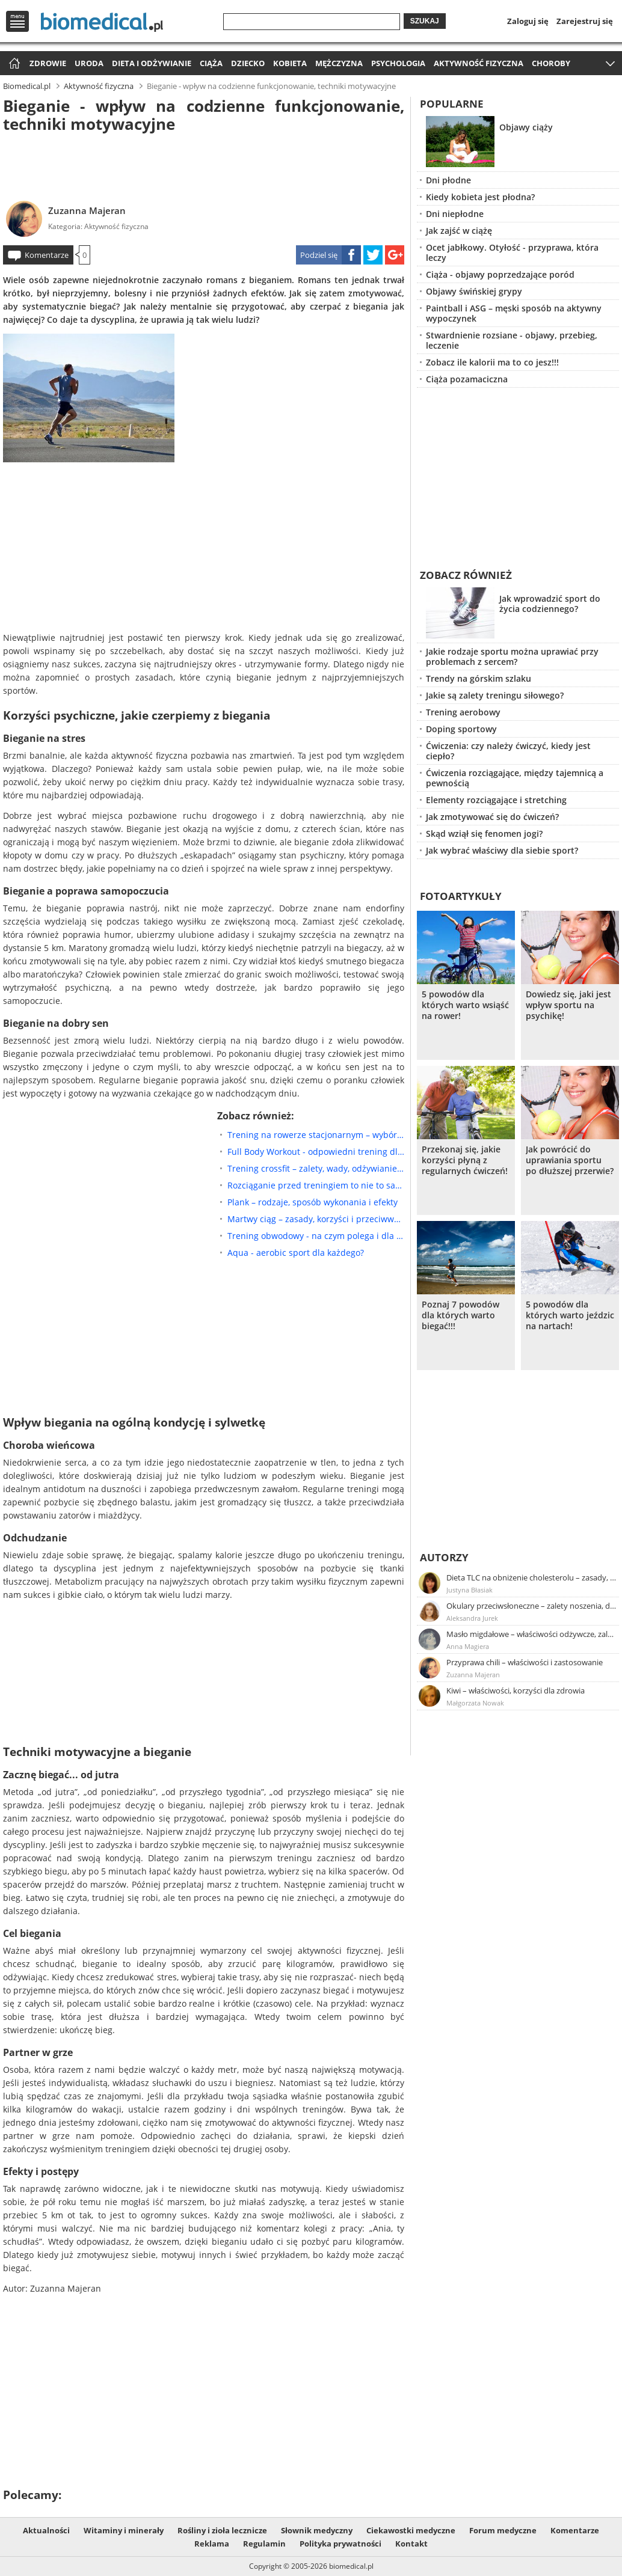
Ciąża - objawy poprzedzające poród (500, 274)
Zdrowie (47, 63)
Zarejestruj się (584, 21)
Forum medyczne (503, 2530)
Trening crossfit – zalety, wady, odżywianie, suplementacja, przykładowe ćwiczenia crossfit (315, 1168)
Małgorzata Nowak (475, 1702)
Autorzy (444, 1557)
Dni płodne (448, 180)
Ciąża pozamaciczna (467, 379)
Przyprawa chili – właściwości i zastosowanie (524, 1662)
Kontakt (411, 2543)
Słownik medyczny (317, 2530)
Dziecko (248, 63)
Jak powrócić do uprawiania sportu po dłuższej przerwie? (570, 1160)
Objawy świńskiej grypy (474, 291)
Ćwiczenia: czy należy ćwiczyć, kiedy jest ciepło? (508, 751)
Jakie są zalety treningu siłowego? (495, 695)
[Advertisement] (203, 165)
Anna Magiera (467, 1646)
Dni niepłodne (455, 213)
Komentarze (47, 254)
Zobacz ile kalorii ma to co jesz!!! (492, 362)
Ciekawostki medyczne (410, 2530)
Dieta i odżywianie (151, 63)
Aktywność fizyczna (478, 63)
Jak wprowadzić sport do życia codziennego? (549, 603)
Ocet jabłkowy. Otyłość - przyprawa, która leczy (512, 252)
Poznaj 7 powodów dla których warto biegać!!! (460, 1315)
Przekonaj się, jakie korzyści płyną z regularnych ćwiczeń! (465, 1160)
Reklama (211, 2543)
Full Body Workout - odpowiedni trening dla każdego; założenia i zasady (315, 1151)
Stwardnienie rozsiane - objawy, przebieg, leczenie (511, 340)
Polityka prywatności (340, 2543)
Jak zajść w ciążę (459, 230)
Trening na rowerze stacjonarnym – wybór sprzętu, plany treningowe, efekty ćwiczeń (315, 1134)
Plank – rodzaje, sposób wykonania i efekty (312, 1202)
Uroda (89, 63)
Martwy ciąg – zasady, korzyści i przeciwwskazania (315, 1219)
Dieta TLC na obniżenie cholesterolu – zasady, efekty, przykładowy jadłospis (531, 1577)
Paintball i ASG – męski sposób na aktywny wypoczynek (514, 313)
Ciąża (211, 63)
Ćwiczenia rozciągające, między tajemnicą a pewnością (514, 778)
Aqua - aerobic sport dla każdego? (295, 1252)
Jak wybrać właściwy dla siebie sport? (502, 850)
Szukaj (424, 21)
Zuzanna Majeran (87, 210)
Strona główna (13, 64)
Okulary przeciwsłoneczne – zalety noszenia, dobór (531, 1605)
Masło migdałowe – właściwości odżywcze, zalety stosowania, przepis (531, 1634)
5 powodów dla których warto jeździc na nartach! (570, 1315)
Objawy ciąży (526, 127)
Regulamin (264, 2543)
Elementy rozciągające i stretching (496, 800)
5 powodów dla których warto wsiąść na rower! (465, 1005)
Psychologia (398, 63)
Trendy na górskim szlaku (478, 678)
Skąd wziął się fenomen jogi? (484, 833)
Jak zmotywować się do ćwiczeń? (492, 816)
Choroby (551, 63)
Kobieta (290, 63)
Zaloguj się (528, 21)
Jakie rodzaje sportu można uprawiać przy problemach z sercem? (512, 656)
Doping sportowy (461, 729)
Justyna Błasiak (469, 1589)
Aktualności (46, 2530)
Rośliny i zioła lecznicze (222, 2530)
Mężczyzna (339, 63)
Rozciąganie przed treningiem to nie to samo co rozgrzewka (315, 1185)
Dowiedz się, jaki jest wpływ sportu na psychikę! (568, 1005)
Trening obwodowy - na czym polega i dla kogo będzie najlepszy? (315, 1235)
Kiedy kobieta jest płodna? (480, 197)
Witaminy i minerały (124, 2530)
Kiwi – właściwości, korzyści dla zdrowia (515, 1690)
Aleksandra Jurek (472, 1618)
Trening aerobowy (463, 712)
